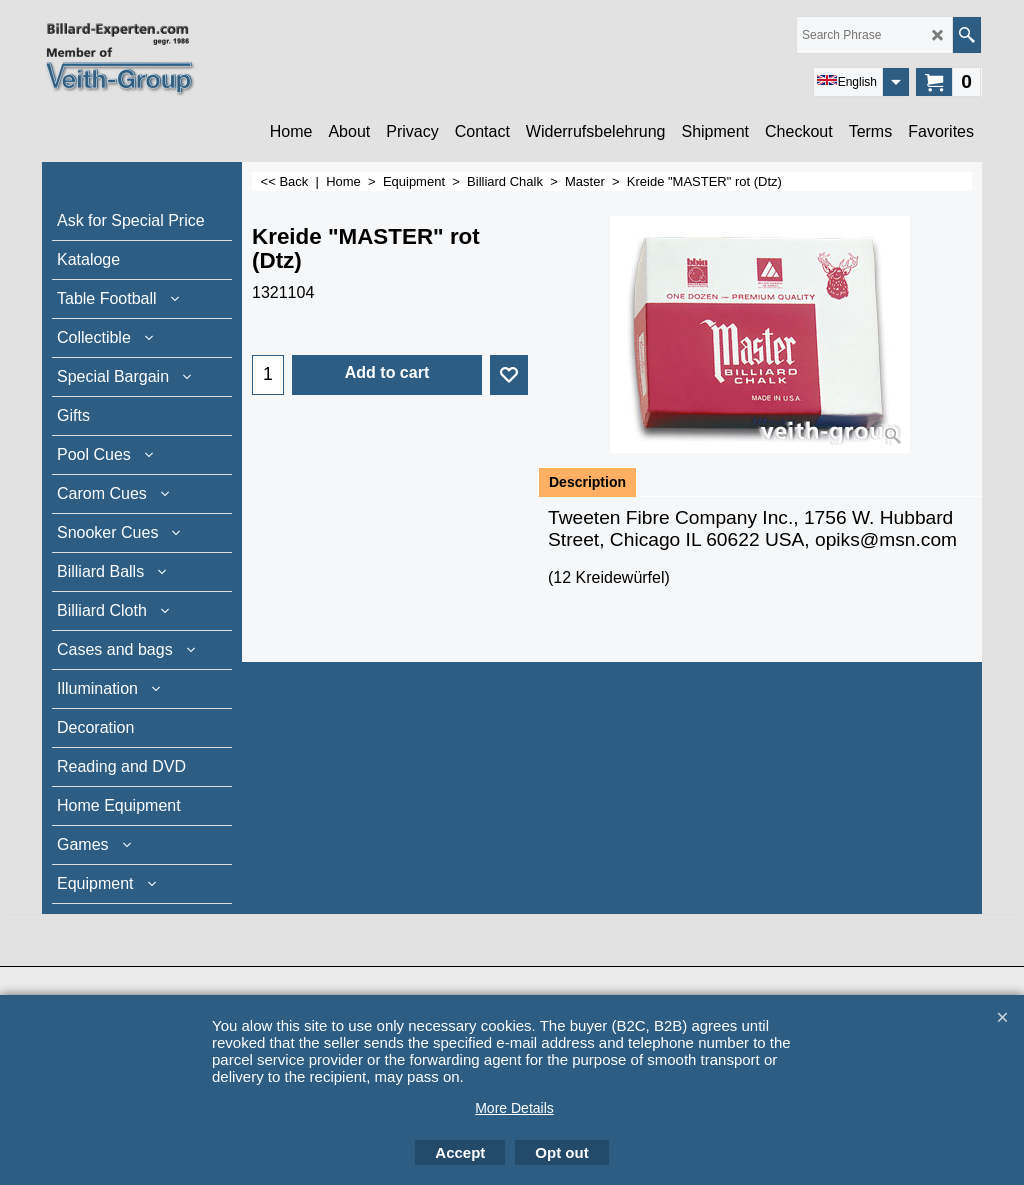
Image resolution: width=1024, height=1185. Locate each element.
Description (587, 482)
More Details (514, 1108)
